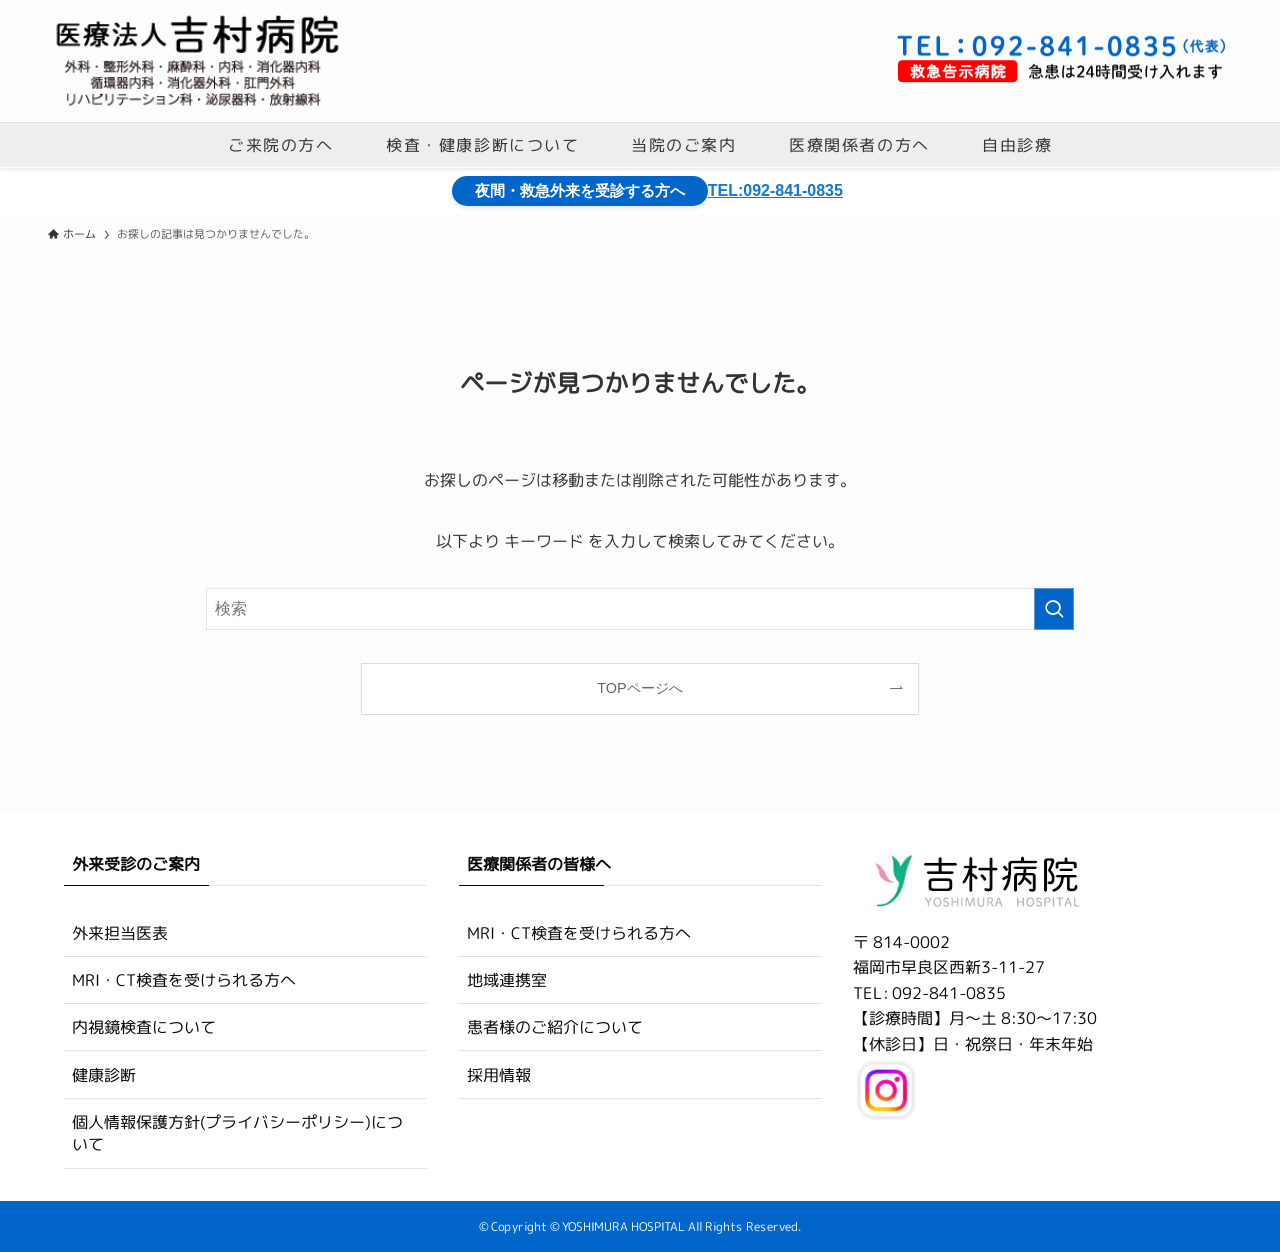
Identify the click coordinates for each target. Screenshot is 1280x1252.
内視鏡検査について (144, 1027)
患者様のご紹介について (555, 1027)
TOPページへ (639, 688)
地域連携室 (507, 980)
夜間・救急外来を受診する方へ (587, 190)
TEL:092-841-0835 (775, 190)
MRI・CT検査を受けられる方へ (184, 980)
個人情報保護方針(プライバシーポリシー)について (237, 1133)
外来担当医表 (120, 932)
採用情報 (499, 1075)
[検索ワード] (640, 609)
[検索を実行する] (1054, 609)
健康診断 (104, 1075)
